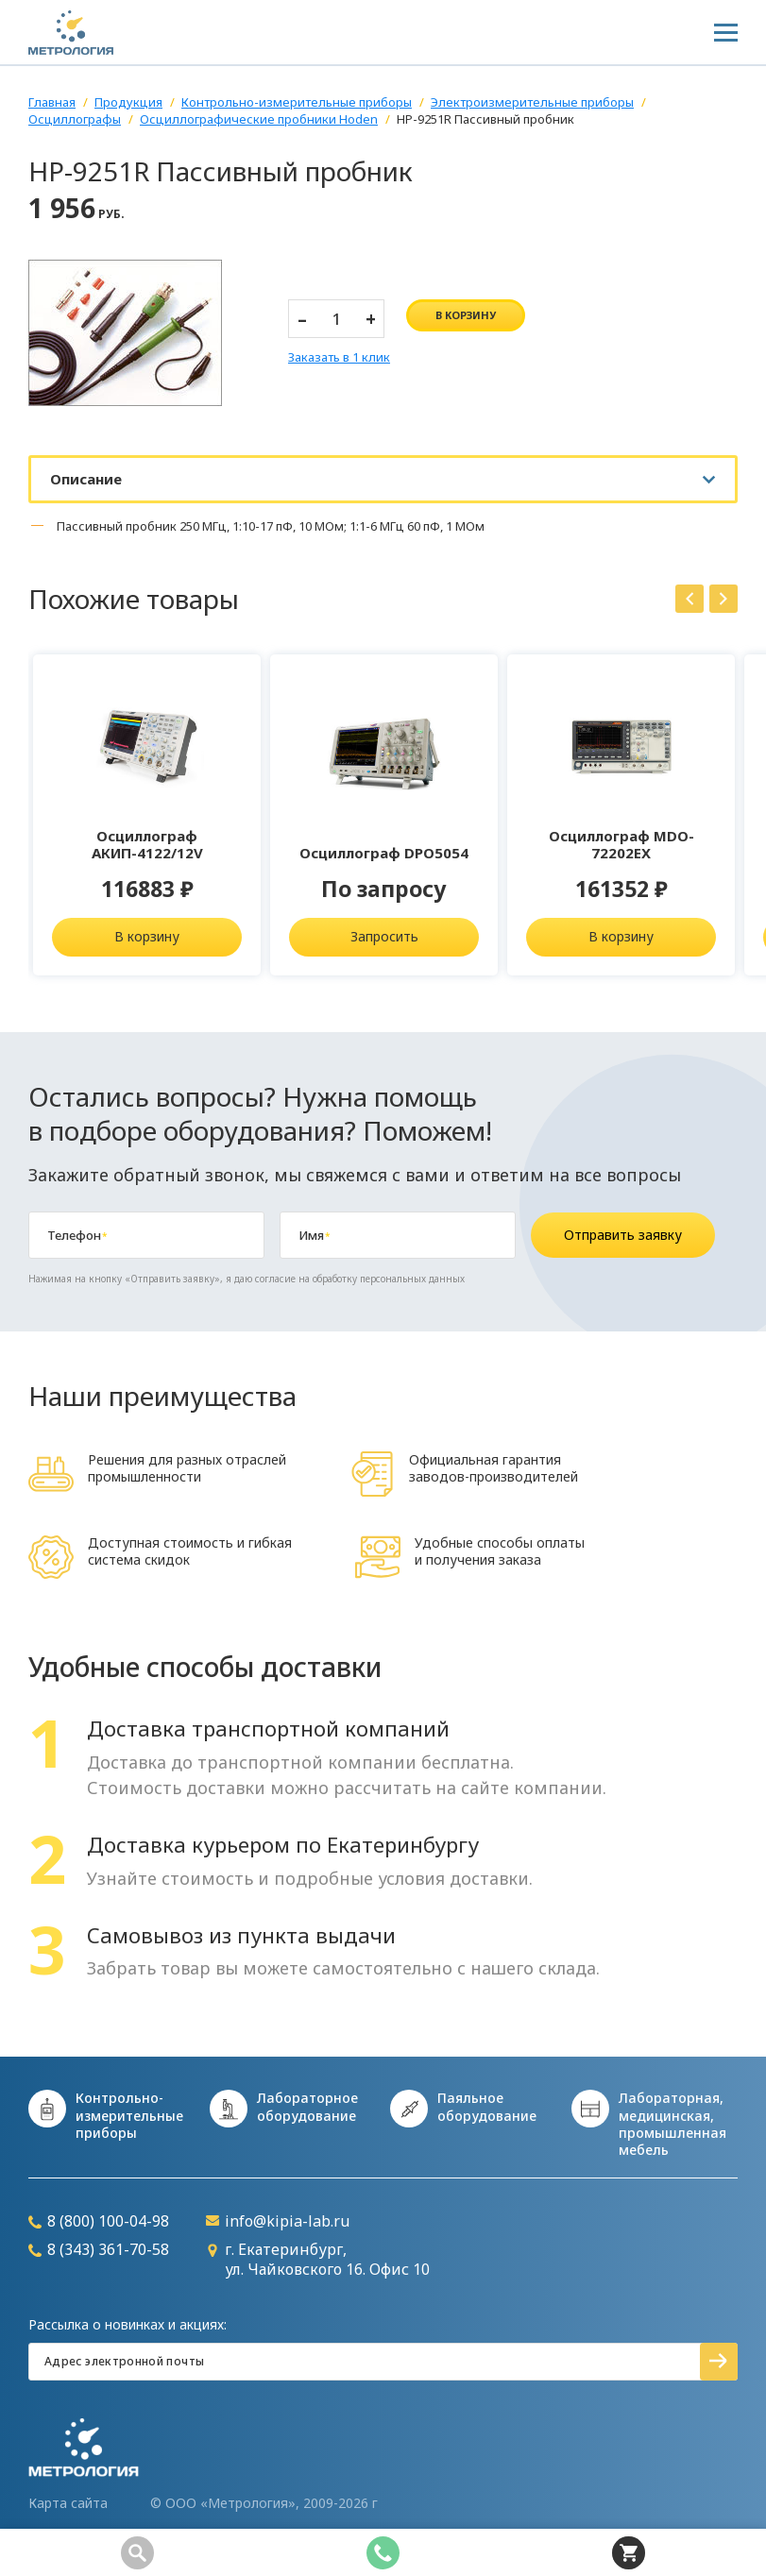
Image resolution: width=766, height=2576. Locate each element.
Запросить (384, 936)
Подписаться (719, 2362)
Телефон (77, 1235)
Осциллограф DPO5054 (383, 852)
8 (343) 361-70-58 (98, 2250)
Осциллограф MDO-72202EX (621, 844)
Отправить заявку (623, 1235)
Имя (314, 1235)
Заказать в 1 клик (339, 357)
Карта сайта (68, 2503)
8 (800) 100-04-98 (98, 2221)
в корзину (465, 315)
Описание (86, 478)
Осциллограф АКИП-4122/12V (147, 844)
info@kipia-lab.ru (277, 2221)
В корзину (146, 936)
